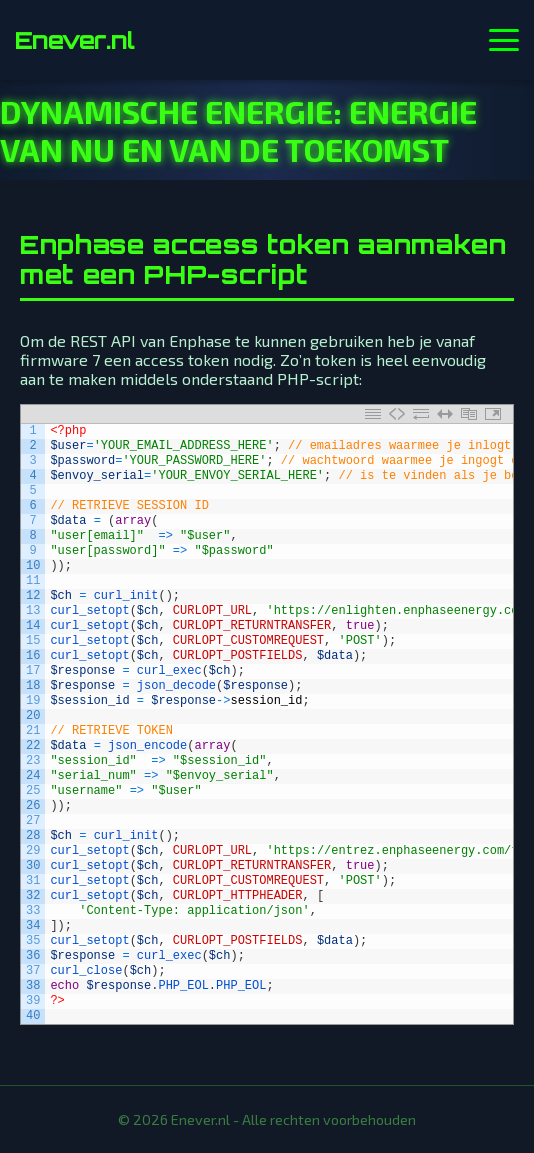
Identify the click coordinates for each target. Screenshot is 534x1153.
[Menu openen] (504, 40)
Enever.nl (74, 40)
